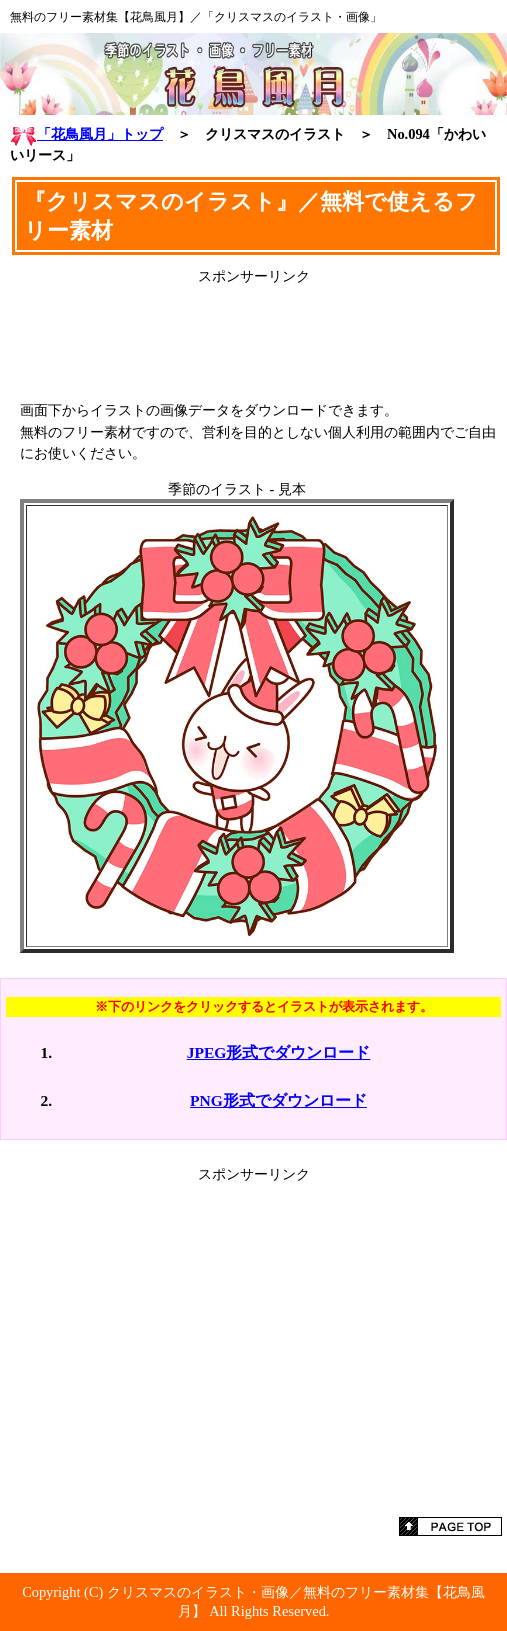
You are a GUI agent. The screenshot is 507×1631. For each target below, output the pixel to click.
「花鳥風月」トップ (86, 134)
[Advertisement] (254, 336)
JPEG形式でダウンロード (279, 1052)
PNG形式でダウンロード (278, 1100)
